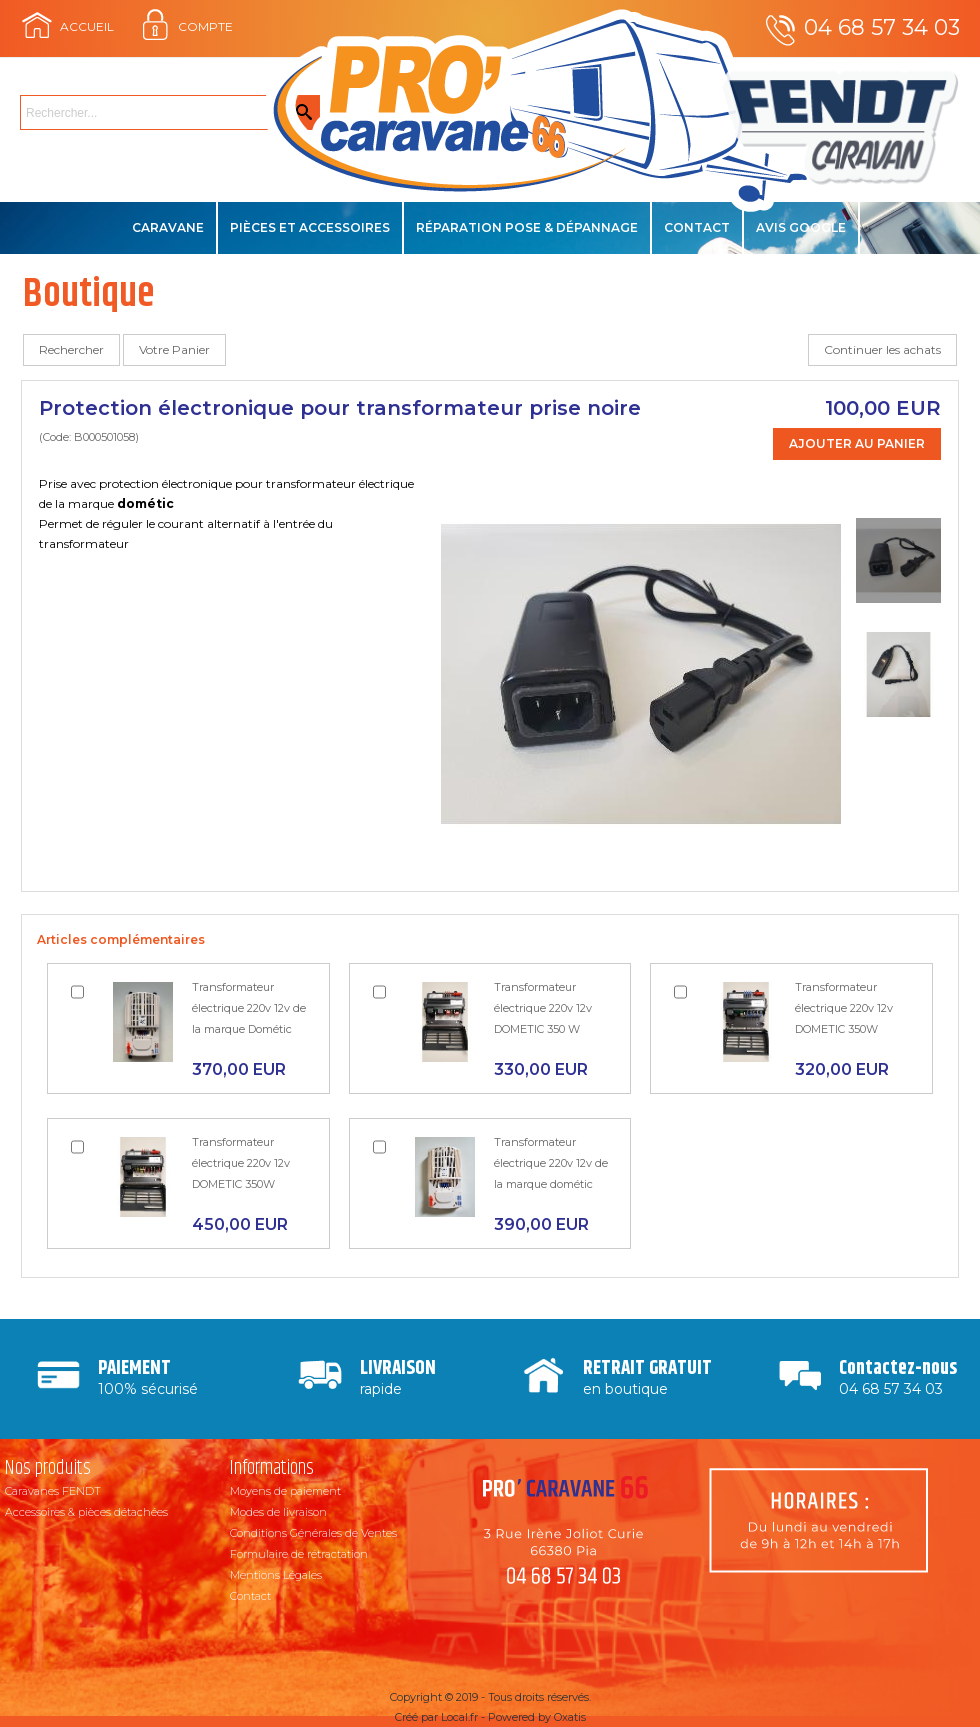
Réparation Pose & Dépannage (527, 227)
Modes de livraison (278, 1512)
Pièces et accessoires (310, 227)
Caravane (168, 227)
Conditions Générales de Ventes (313, 1533)
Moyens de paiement (285, 1491)
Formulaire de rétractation (299, 1554)
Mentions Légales (276, 1575)
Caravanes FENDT (53, 1491)
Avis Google (801, 227)
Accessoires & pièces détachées (86, 1512)
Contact (697, 227)
